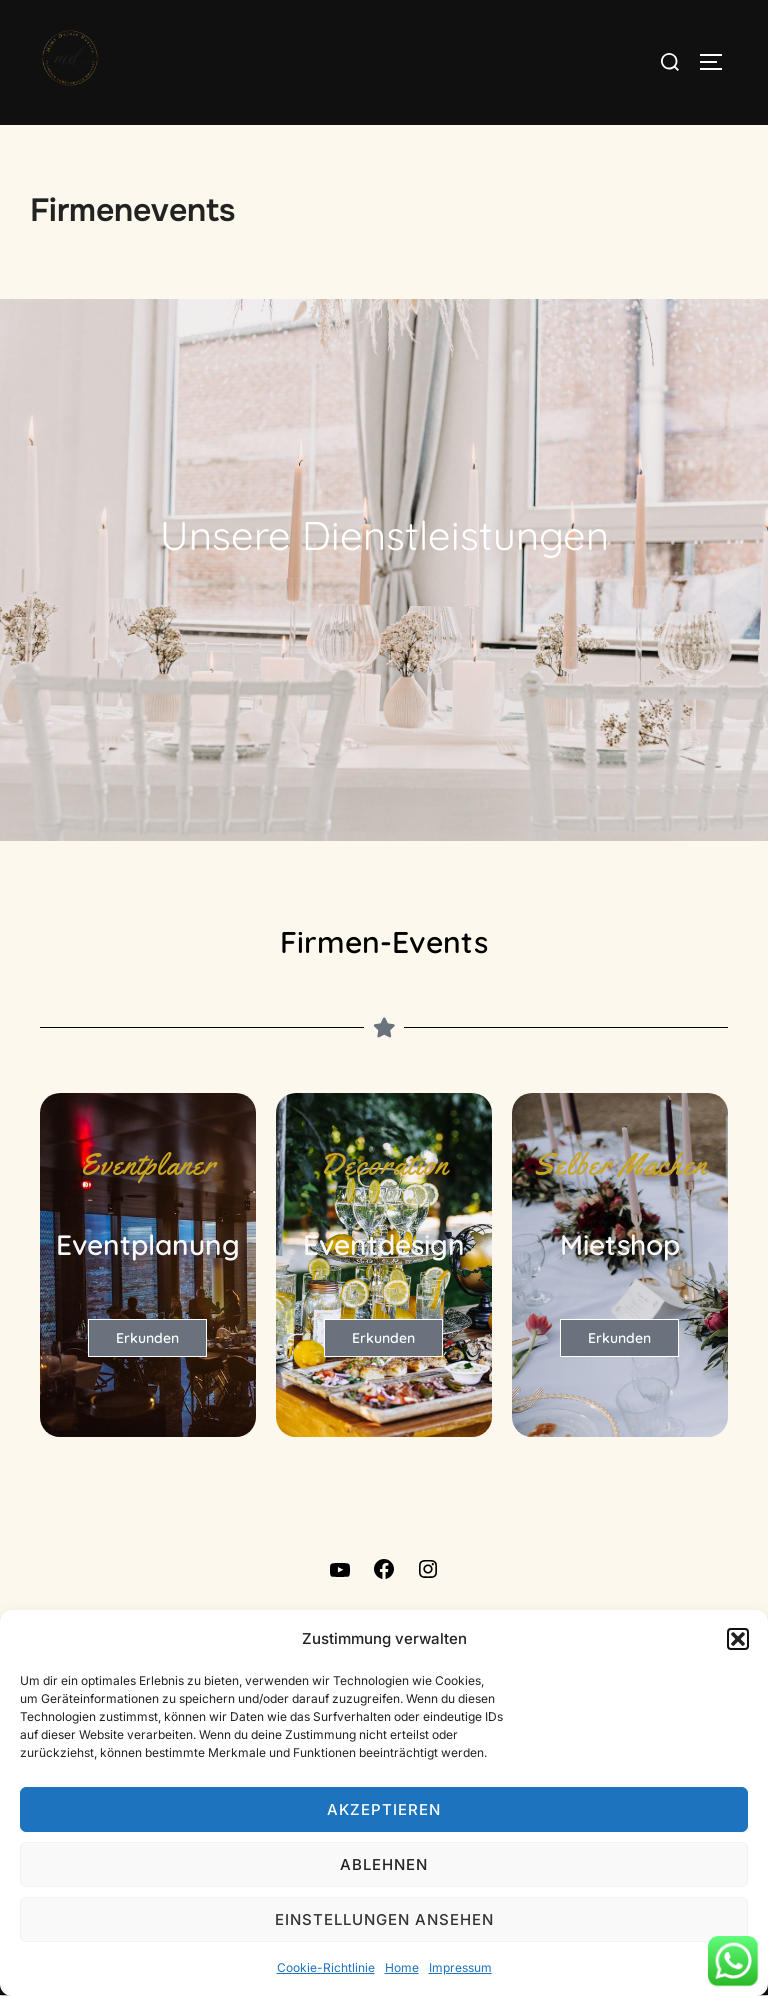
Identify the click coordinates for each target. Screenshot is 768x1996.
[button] (738, 1639)
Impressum (460, 1967)
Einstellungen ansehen (384, 1919)
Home (402, 1967)
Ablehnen (384, 1864)
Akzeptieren (384, 1809)
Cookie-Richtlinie (326, 1967)
